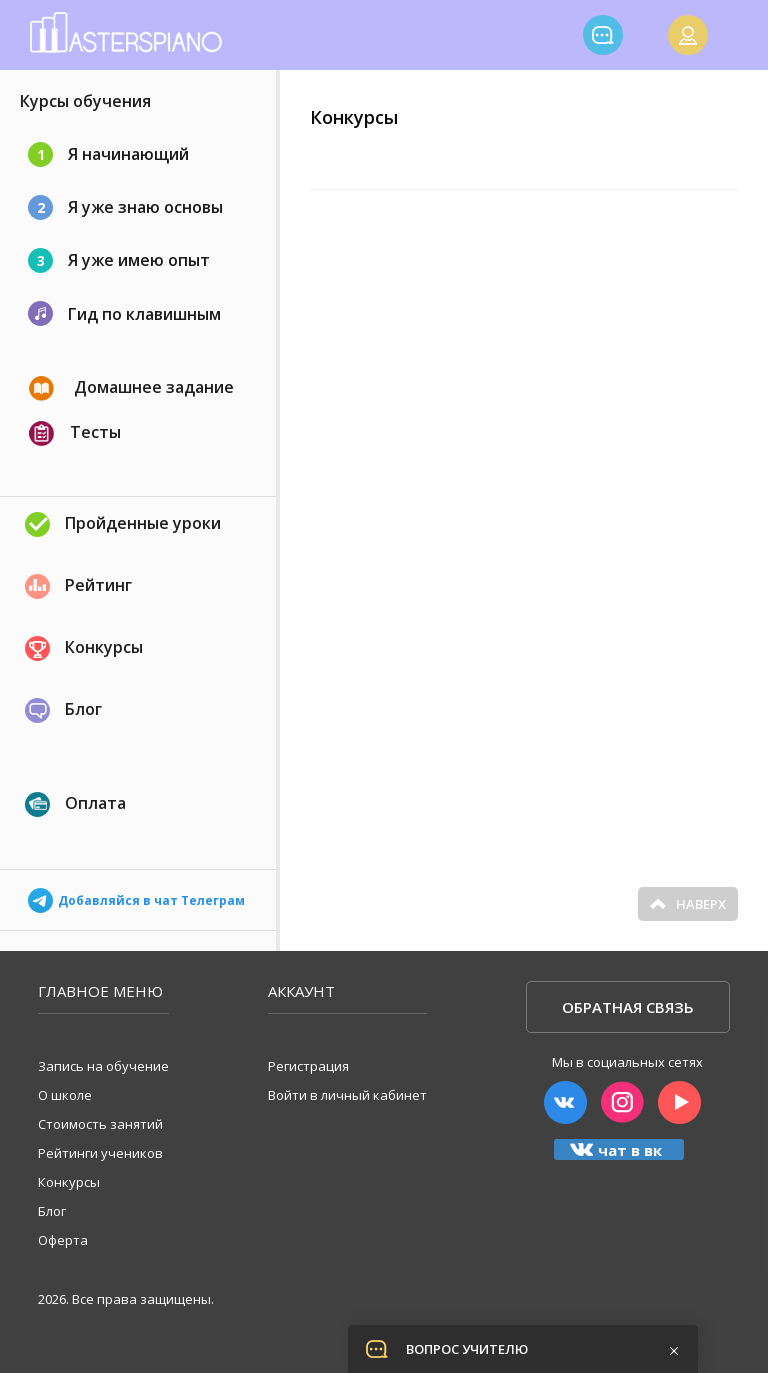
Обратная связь (628, 1007)
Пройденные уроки (123, 524)
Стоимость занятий (100, 1124)
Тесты (75, 433)
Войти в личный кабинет (347, 1095)
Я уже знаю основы (125, 207)
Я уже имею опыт (119, 260)
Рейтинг (78, 586)
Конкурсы (84, 648)
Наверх (688, 904)
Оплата (75, 804)
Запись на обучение (103, 1066)
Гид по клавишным (124, 313)
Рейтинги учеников (100, 1153)
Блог (63, 710)
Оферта (63, 1240)
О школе (65, 1095)
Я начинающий (108, 154)
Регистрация (308, 1066)
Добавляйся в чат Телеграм (136, 894)
